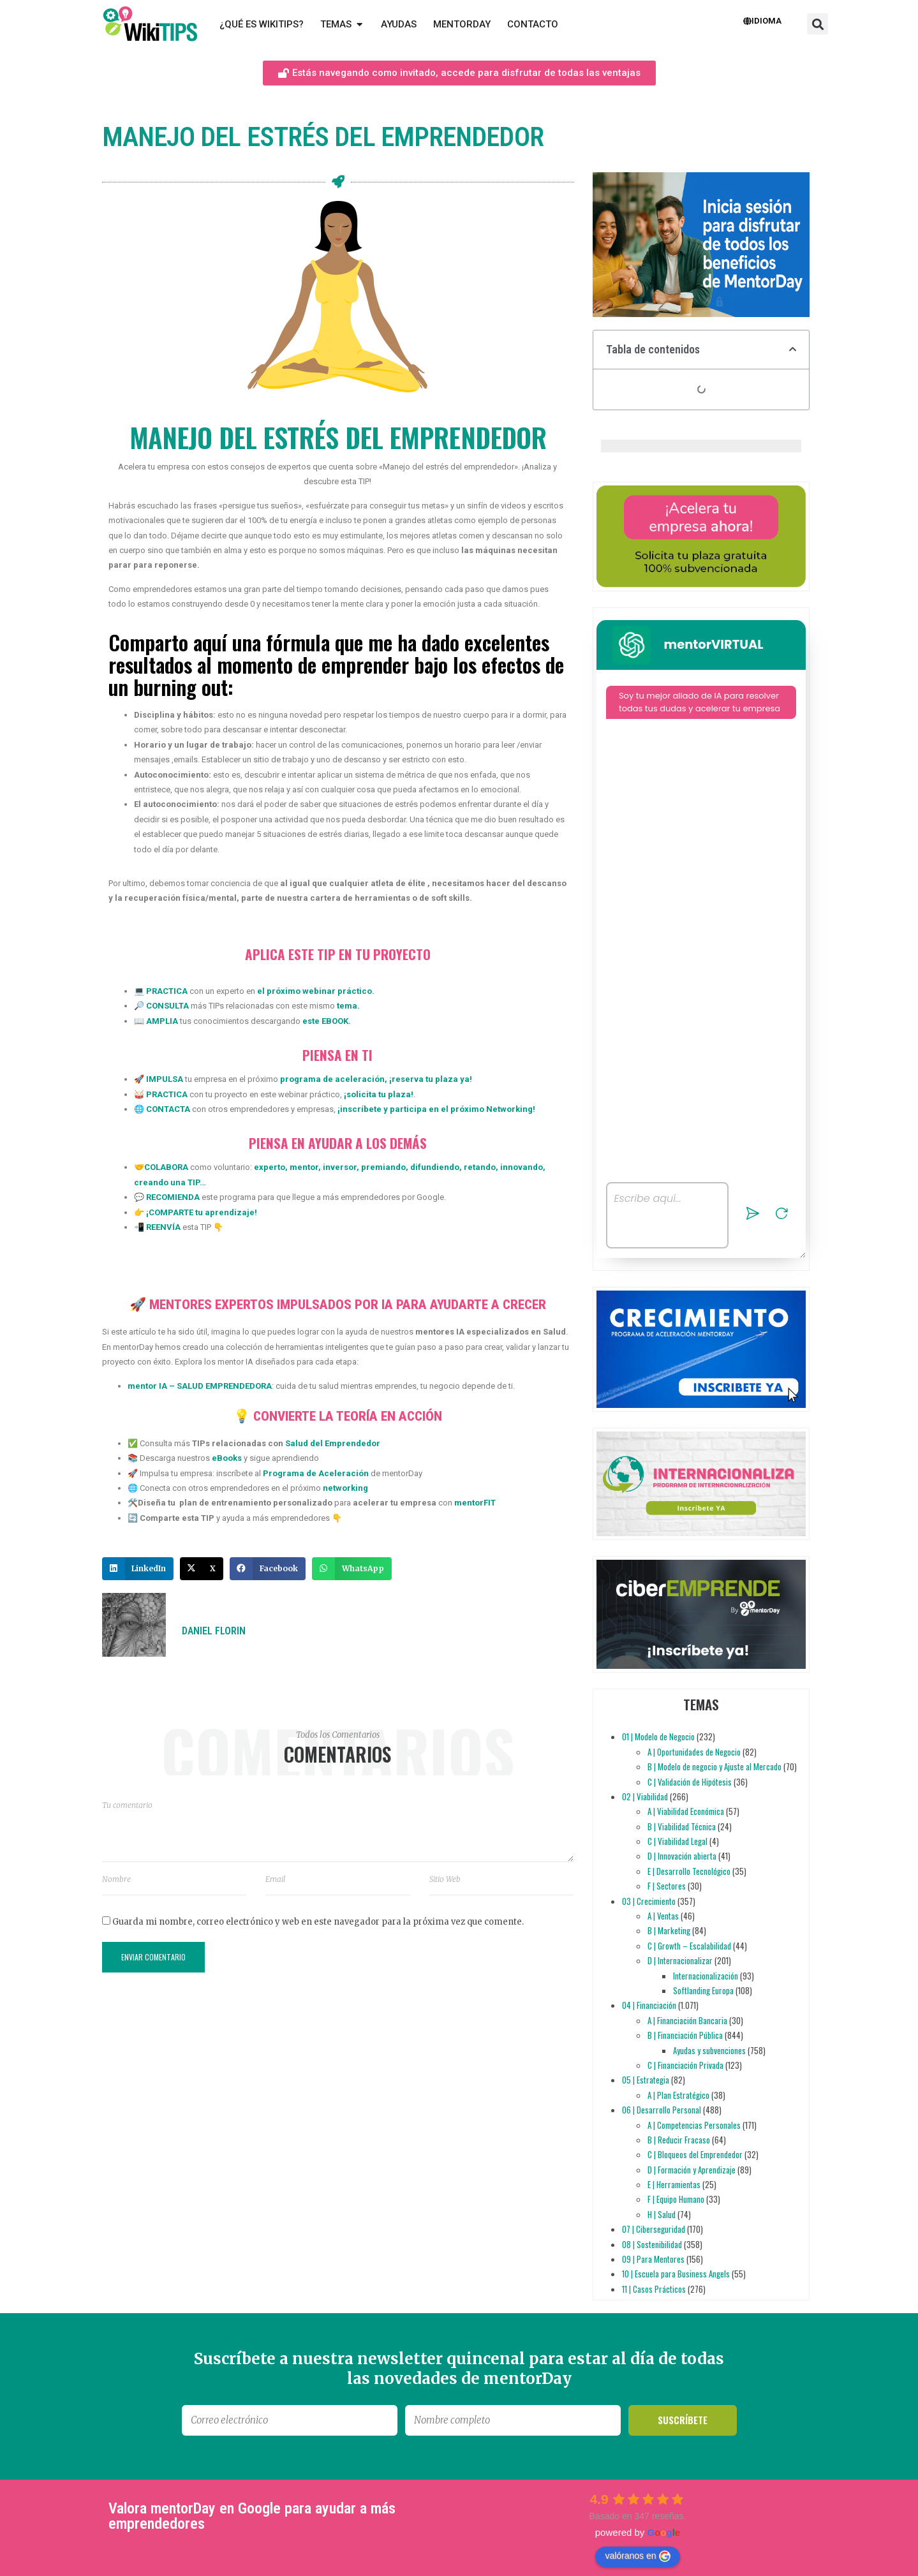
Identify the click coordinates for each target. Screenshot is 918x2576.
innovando (520, 1167)
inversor (339, 1167)
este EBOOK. (326, 1021)
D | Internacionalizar (680, 1960)
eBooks (227, 1458)
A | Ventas (663, 1915)
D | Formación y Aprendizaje (692, 2169)
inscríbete (360, 1109)
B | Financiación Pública (685, 2035)
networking (345, 1488)
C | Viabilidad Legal (677, 1841)
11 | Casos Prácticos (654, 2289)
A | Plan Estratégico (678, 2095)
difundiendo (433, 1167)
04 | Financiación (649, 2005)
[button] (817, 23)
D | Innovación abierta (682, 1855)
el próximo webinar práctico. (315, 991)
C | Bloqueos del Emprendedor (695, 2154)
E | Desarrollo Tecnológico (689, 1871)
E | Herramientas (674, 2184)
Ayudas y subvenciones (709, 2050)
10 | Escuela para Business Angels (676, 2273)
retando (479, 1167)
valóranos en (637, 2556)
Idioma (762, 21)
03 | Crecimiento (649, 1901)
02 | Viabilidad (645, 1796)
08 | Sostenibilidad (652, 2244)
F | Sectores (667, 1885)
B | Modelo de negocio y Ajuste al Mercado (714, 1766)
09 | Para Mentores (653, 2259)
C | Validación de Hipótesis (690, 1781)
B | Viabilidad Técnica (682, 1826)
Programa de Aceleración (316, 1473)
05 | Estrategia (645, 2079)
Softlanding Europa (703, 1990)
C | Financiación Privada (685, 2065)
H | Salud (662, 2214)
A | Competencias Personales (694, 2125)
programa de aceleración (332, 1079)
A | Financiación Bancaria (687, 2020)
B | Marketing (669, 1930)
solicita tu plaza (378, 1094)
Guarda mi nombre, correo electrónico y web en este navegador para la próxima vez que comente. (318, 1921)
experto (269, 1167)
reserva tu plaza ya (431, 1079)
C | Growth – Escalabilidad (689, 1945)
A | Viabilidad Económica (686, 1811)
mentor (303, 1167)
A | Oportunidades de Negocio (694, 1751)
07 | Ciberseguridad (653, 2229)
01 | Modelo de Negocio (658, 1736)
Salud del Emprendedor (332, 1443)
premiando (382, 1167)
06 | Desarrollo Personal (661, 2109)
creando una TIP (167, 1182)
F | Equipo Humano (676, 2199)
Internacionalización (705, 1975)
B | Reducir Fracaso (679, 2139)
